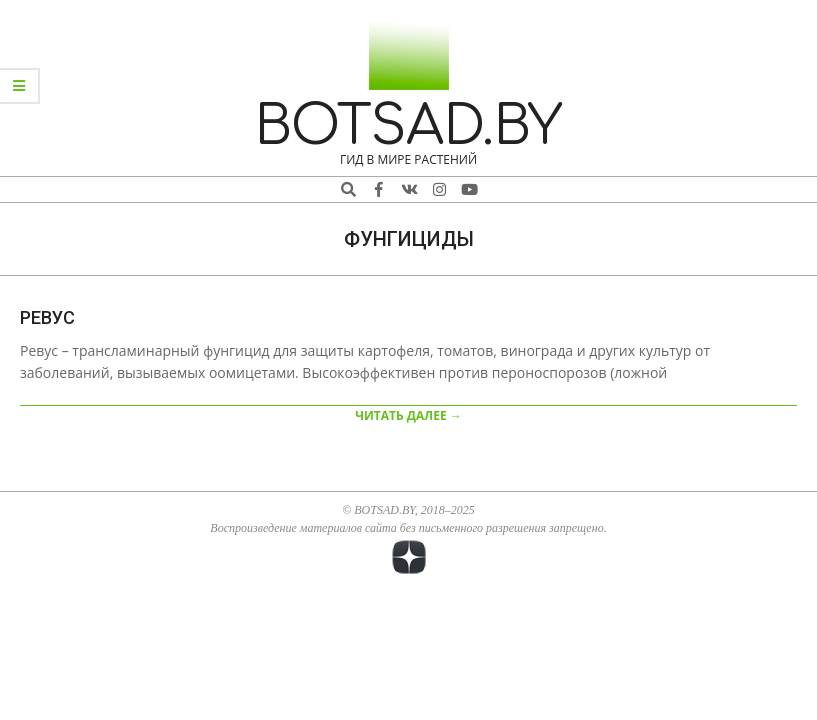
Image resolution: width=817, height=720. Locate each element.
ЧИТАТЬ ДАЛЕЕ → (408, 415)
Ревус (47, 317)
